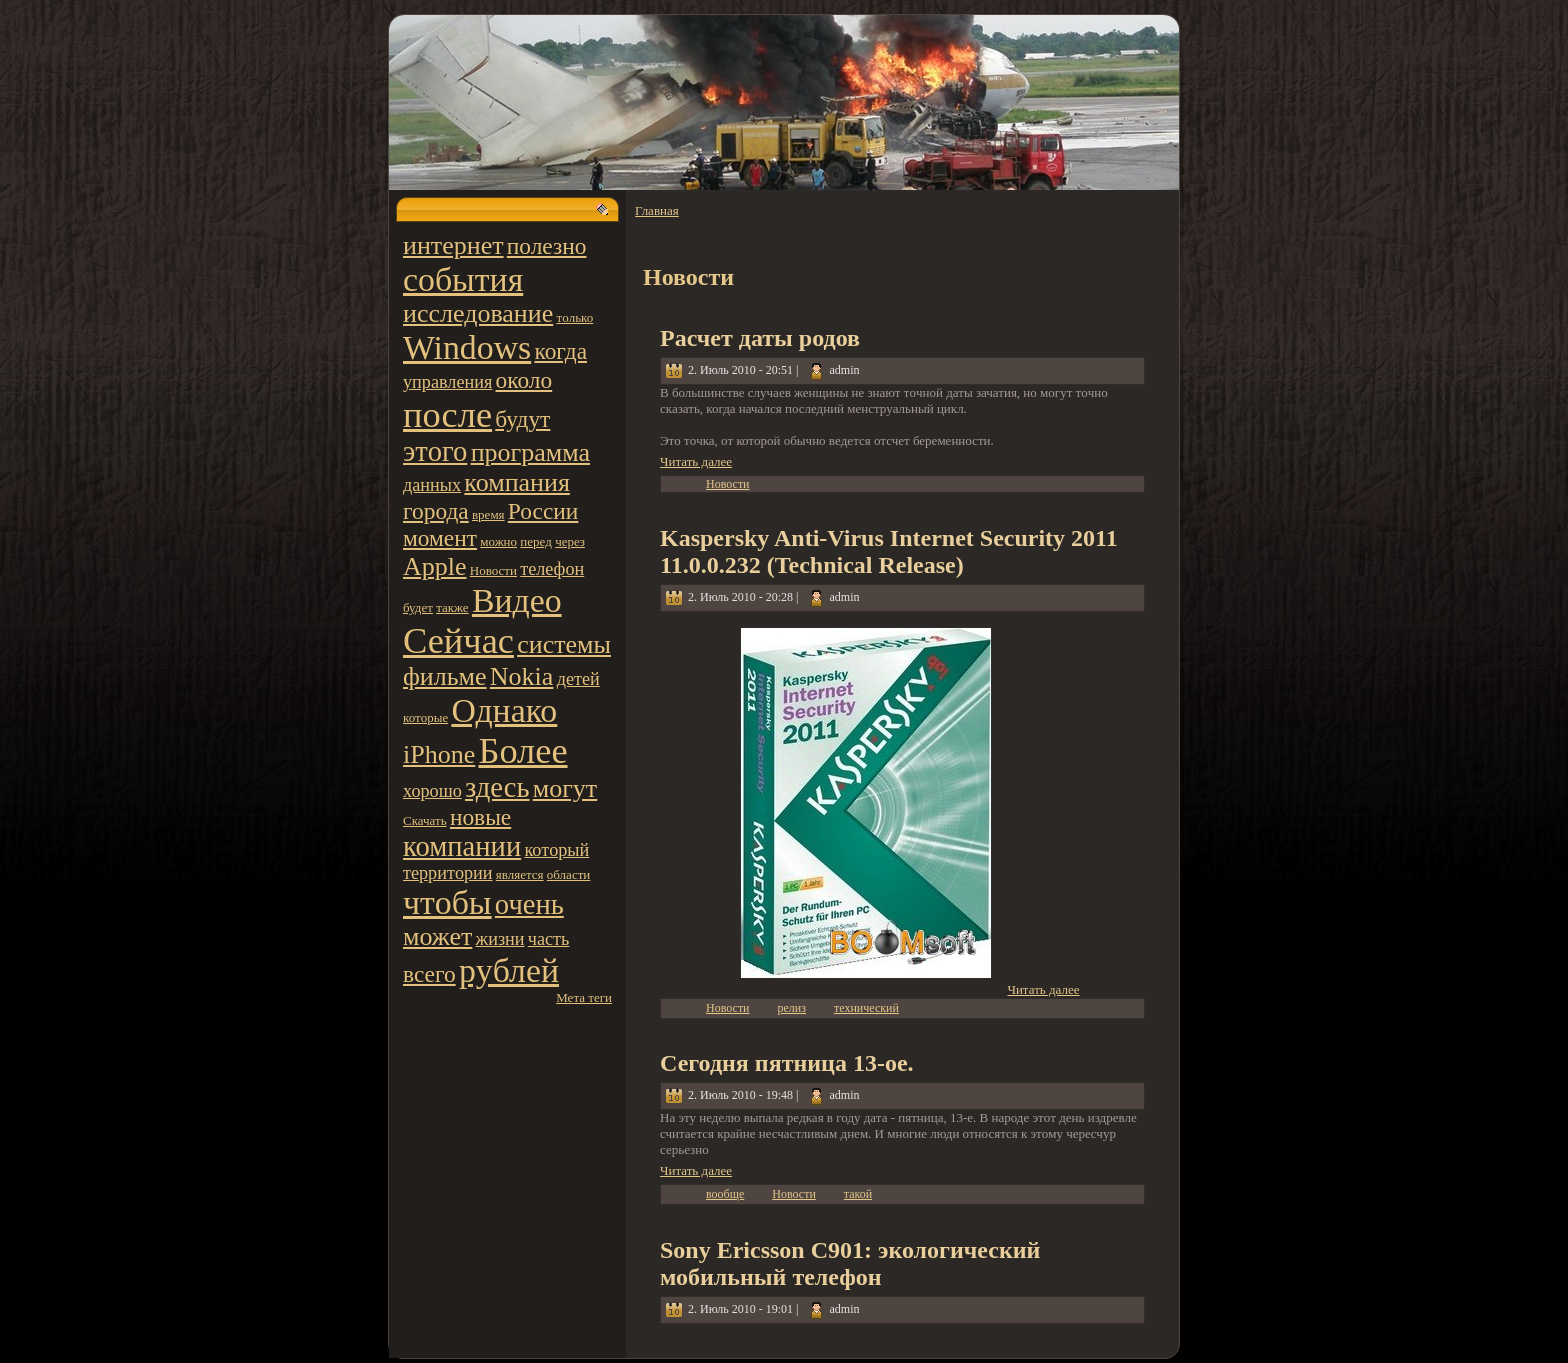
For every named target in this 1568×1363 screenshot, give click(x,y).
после (447, 415)
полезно (547, 246)
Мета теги (584, 997)
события (463, 279)
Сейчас (458, 641)
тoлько (575, 317)
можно (498, 541)
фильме (445, 676)
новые (480, 817)
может (437, 936)
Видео (517, 600)
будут (522, 419)
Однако (504, 710)
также (452, 607)
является (520, 874)
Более (522, 751)
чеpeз (570, 541)
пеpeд (536, 541)
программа (530, 452)
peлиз (792, 1008)
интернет (453, 245)
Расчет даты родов (760, 338)
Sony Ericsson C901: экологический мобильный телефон (850, 1263)
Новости (493, 570)
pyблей (509, 970)
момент (440, 538)
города (436, 511)
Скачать (425, 820)
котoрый (556, 850)
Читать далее (696, 461)
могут (565, 788)
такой (858, 1194)
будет (418, 607)
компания (517, 482)
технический (866, 1008)
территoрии (448, 873)
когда (560, 351)
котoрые (425, 717)
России (543, 511)
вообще (725, 1194)
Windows (467, 347)
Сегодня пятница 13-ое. (787, 1063)
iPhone (439, 754)
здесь (497, 787)
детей (578, 679)
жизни (500, 939)
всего (429, 974)
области (568, 874)
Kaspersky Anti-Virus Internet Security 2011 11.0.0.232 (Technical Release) (889, 551)
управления (447, 382)
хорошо (432, 791)
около (524, 380)
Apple (435, 566)
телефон (552, 569)
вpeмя (488, 514)
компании (462, 846)
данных (432, 485)
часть (549, 939)
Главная (657, 210)
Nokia (522, 676)
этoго (435, 451)
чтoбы (447, 902)
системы (564, 644)
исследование (478, 313)
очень (529, 904)
